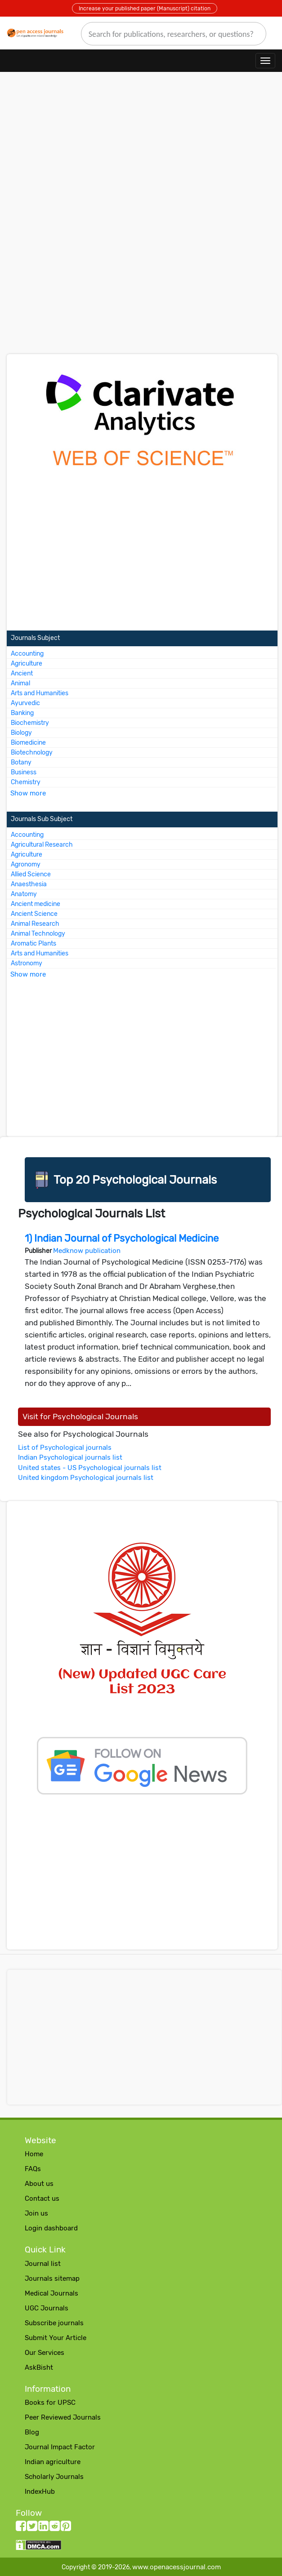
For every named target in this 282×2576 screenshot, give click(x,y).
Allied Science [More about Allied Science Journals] (31, 874)
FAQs (33, 2169)
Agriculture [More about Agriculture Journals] (26, 663)
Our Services (44, 2353)
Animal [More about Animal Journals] (20, 683)
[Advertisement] (141, 155)
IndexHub (40, 2491)
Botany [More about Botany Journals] (21, 762)
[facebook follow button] (21, 2528)
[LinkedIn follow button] (43, 2528)
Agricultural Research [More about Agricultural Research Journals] (42, 844)
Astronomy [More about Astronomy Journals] (26, 963)
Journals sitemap (52, 2278)
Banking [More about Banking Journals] (22, 713)
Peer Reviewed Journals (63, 2417)
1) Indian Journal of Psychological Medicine (122, 1238)
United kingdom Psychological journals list (85, 1478)
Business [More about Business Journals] (23, 772)
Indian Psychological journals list (70, 1457)
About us (39, 2184)
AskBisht (39, 2367)
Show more (28, 793)
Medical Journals (51, 2293)
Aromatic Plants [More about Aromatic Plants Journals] (33, 943)
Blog (32, 2432)
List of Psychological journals (65, 1447)
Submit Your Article (55, 2338)
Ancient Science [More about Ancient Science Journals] (34, 914)
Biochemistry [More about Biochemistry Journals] (30, 723)
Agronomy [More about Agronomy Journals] (25, 864)
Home (34, 2154)
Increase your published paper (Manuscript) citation (144, 8)
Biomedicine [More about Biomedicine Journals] (28, 742)
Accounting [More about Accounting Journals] (27, 653)
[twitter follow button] (32, 2528)
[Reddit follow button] (54, 2528)
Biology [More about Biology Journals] (21, 733)
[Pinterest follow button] (66, 2528)
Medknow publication (87, 1251)
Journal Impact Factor (60, 2447)
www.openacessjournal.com (176, 2567)
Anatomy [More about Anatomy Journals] (24, 894)
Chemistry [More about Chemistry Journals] (25, 782)
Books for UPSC (50, 2402)
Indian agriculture (53, 2462)
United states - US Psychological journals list (89, 1468)
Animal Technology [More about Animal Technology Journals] (38, 933)
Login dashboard (51, 2228)
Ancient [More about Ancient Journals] (22, 673)
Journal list (43, 2264)
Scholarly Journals (54, 2477)
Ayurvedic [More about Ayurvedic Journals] (25, 703)
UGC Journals (46, 2308)
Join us (36, 2213)
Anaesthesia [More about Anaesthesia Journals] (29, 884)
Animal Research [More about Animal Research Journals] (35, 924)
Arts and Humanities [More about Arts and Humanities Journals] (39, 693)
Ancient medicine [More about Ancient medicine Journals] (35, 904)
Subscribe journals (54, 2323)
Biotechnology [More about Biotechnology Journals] (32, 752)
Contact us (42, 2198)
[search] (173, 33)
